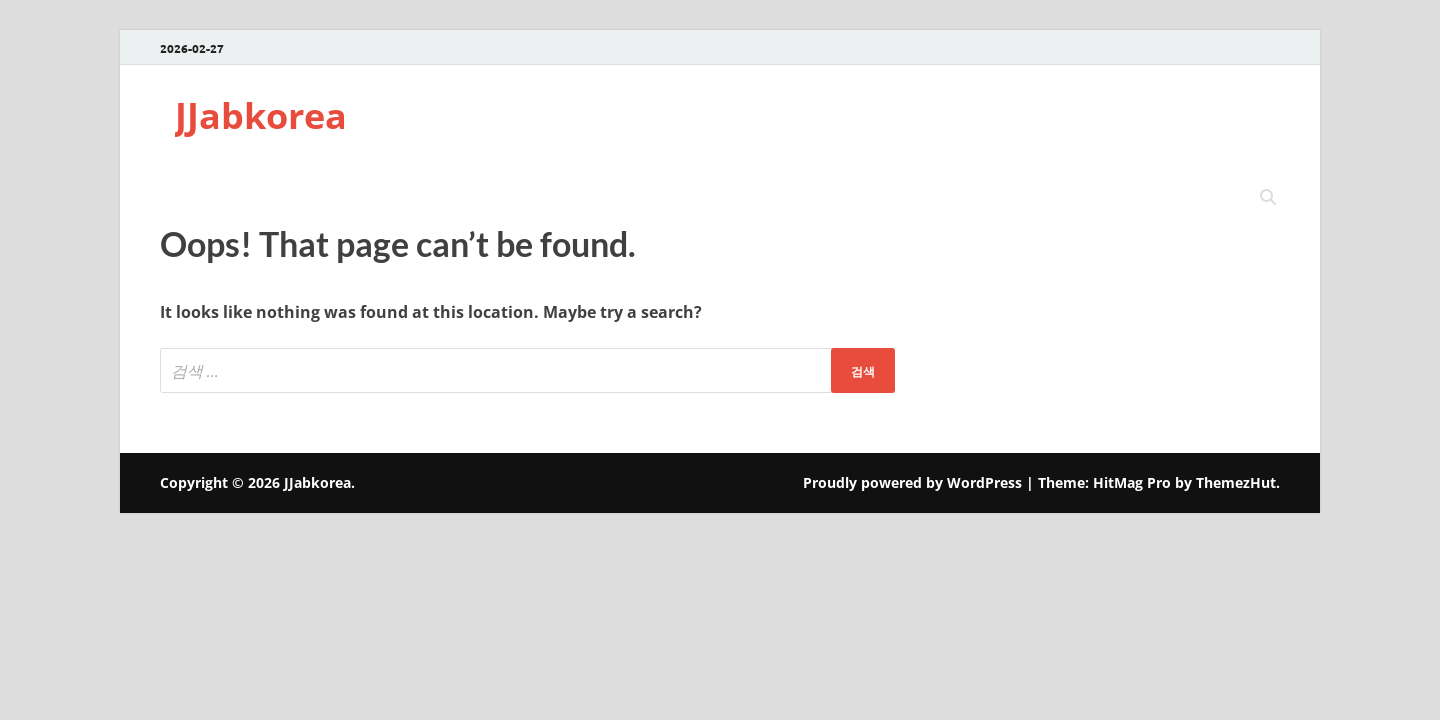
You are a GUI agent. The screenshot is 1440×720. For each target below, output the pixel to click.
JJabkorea (261, 115)
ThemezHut (1236, 482)
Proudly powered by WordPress (912, 482)
